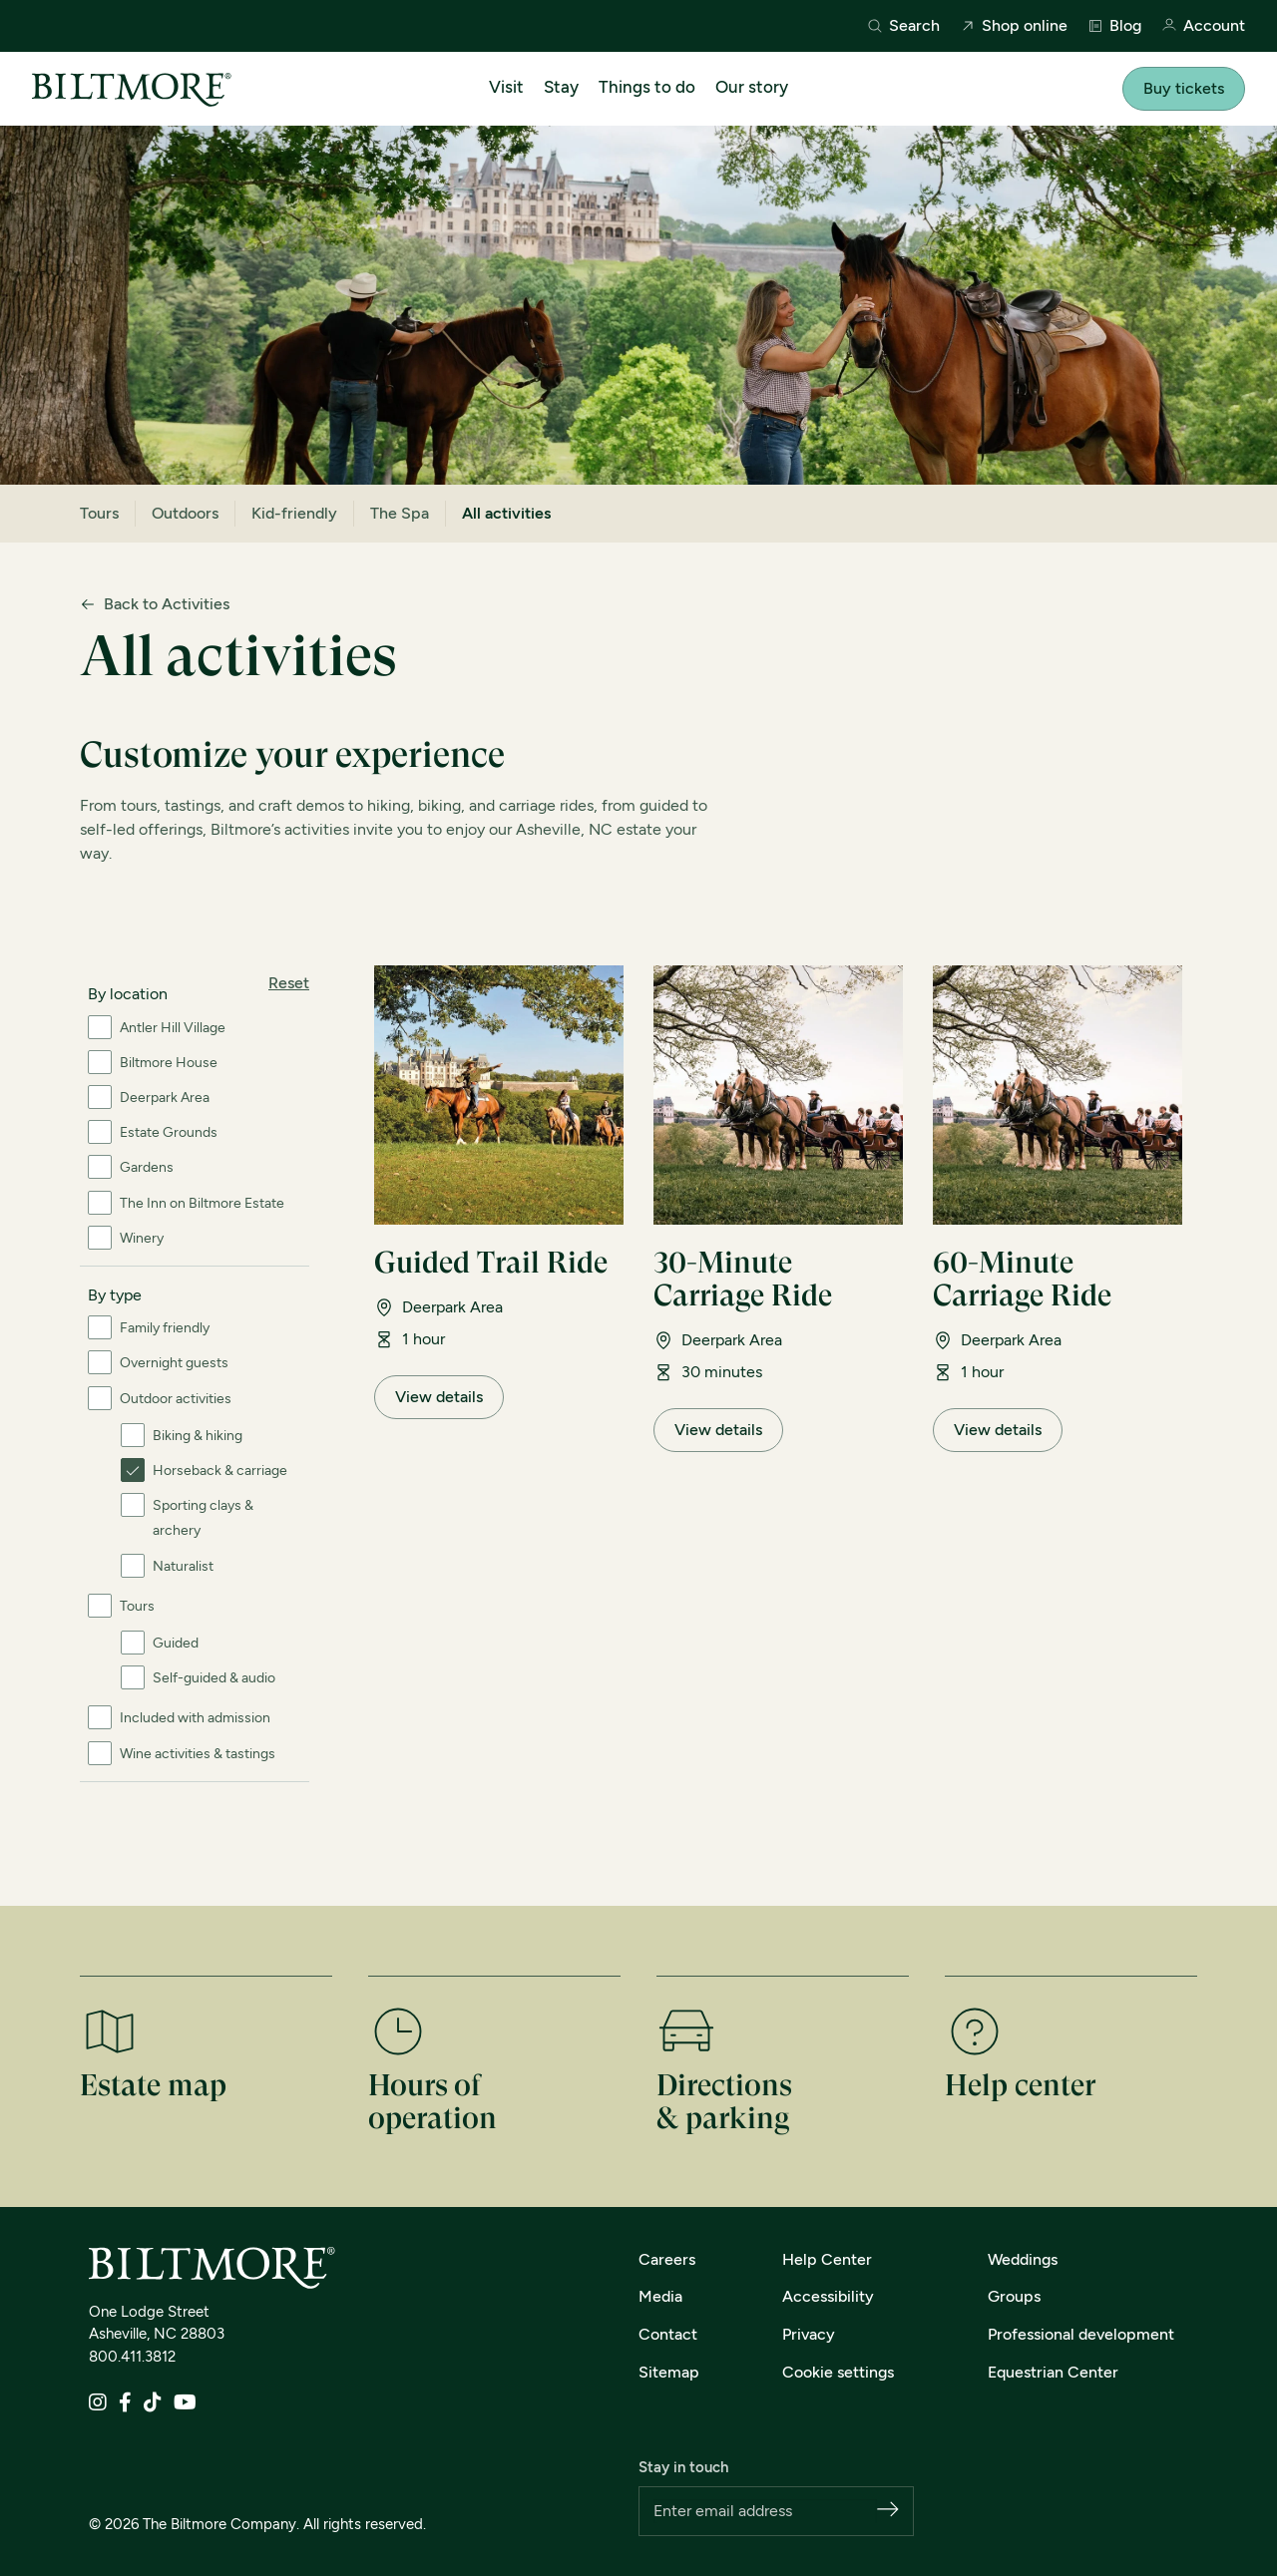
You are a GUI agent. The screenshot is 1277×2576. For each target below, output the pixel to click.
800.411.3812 (132, 2357)
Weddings (1023, 2259)
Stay (561, 87)
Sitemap (668, 2372)
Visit (506, 87)
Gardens (147, 1167)
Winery (142, 1238)
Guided (176, 1643)
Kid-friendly (294, 513)
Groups (1014, 2296)
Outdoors (185, 513)
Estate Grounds (168, 1132)
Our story (751, 87)
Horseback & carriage (220, 1470)
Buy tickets (1183, 88)
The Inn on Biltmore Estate (202, 1203)
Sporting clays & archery (203, 1518)
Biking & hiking (197, 1435)
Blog (1114, 26)
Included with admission (195, 1717)
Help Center (827, 2259)
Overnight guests (174, 1362)
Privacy (808, 2334)
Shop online (1013, 26)
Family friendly (165, 1327)
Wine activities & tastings (197, 1753)
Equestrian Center (1053, 2372)
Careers (666, 2259)
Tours (99, 513)
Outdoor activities (175, 1398)
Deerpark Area (165, 1097)
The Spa (399, 513)
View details (439, 1396)
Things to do (647, 87)
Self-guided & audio (214, 1677)
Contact (667, 2334)
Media (660, 2296)
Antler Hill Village (172, 1027)
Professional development (1081, 2334)
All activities (506, 513)
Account (1203, 26)
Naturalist (183, 1566)
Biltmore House (168, 1062)
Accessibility (828, 2296)
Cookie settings (838, 2372)
